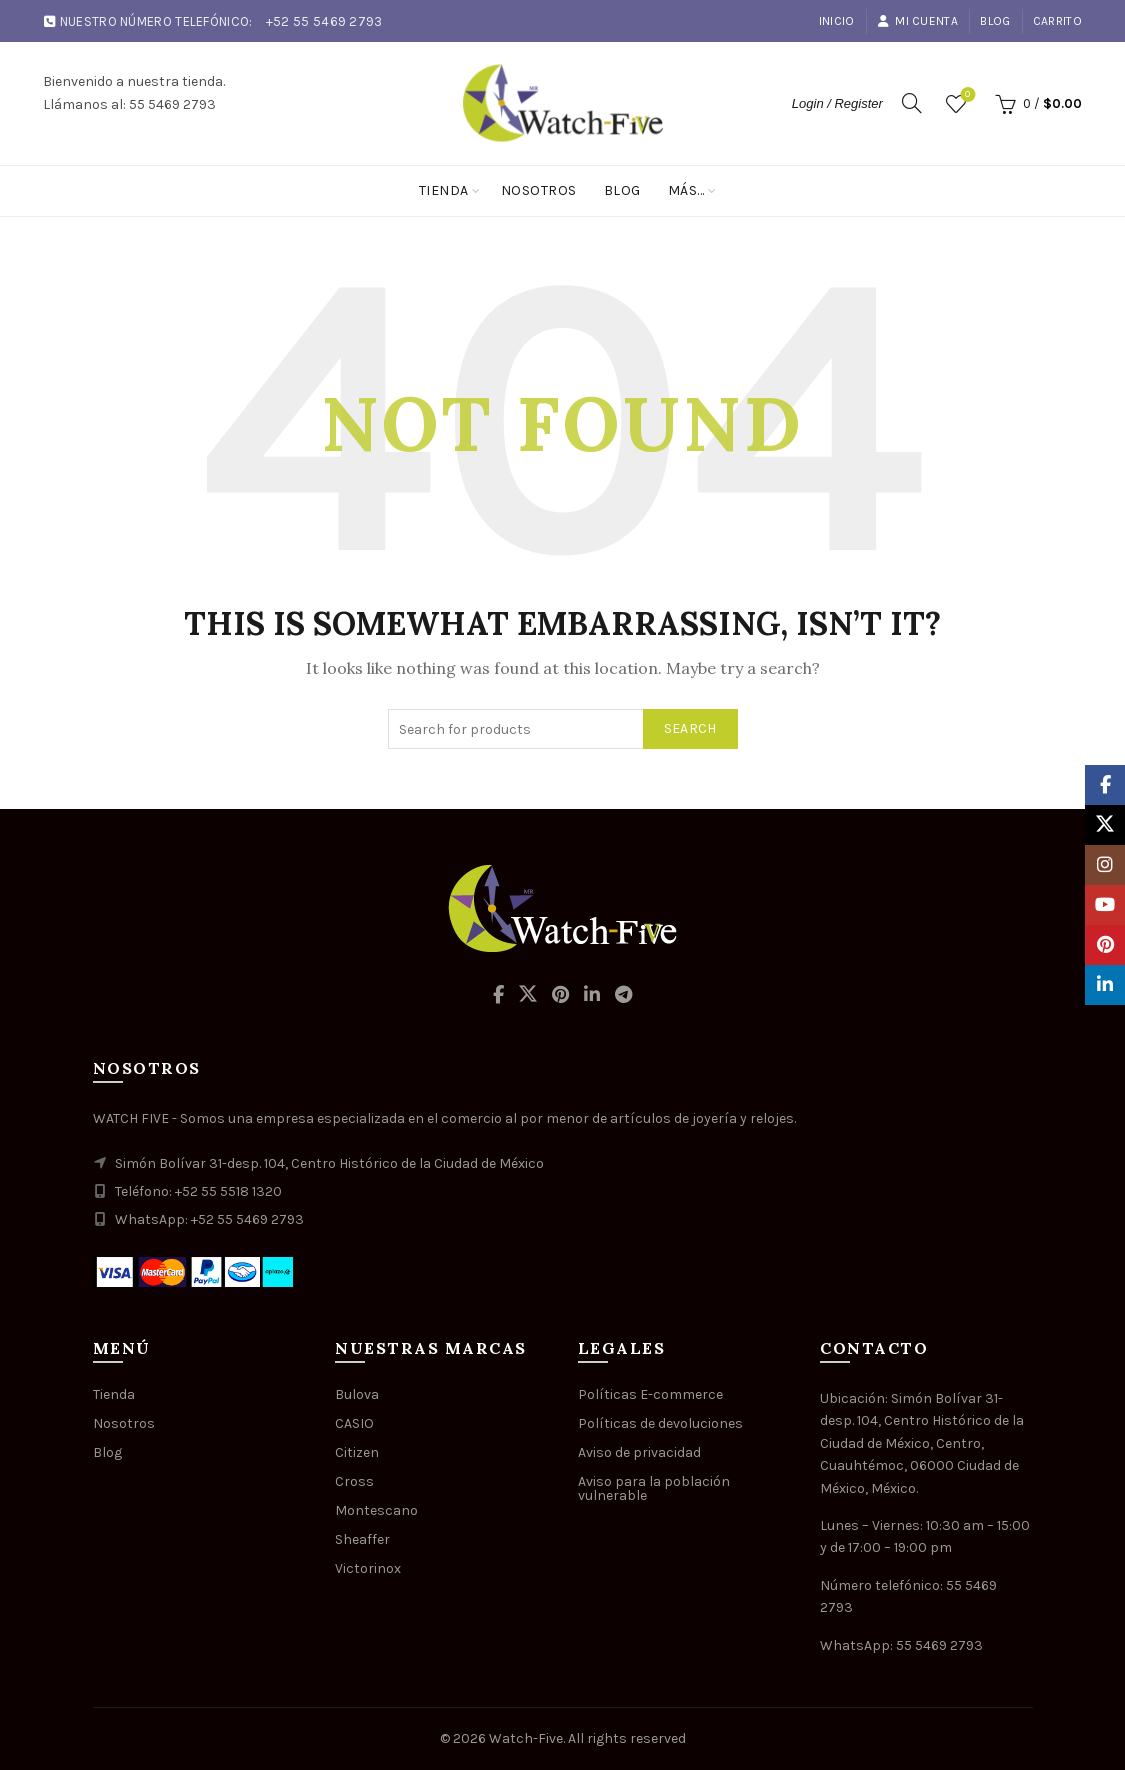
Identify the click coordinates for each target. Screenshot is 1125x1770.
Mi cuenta (917, 21)
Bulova (357, 1394)
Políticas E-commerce (650, 1394)
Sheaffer (362, 1539)
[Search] (912, 103)
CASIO (354, 1423)
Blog (995, 21)
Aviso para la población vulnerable (654, 1488)
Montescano (376, 1510)
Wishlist (965, 95)
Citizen (357, 1452)
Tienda (444, 190)
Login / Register (837, 103)
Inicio (837, 21)
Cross (354, 1481)
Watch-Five (526, 1738)
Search (690, 728)
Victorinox (368, 1568)
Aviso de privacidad (639, 1452)
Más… (686, 190)
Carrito (1057, 21)
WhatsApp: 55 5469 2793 (901, 1645)
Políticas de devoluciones (660, 1423)
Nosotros (539, 190)
